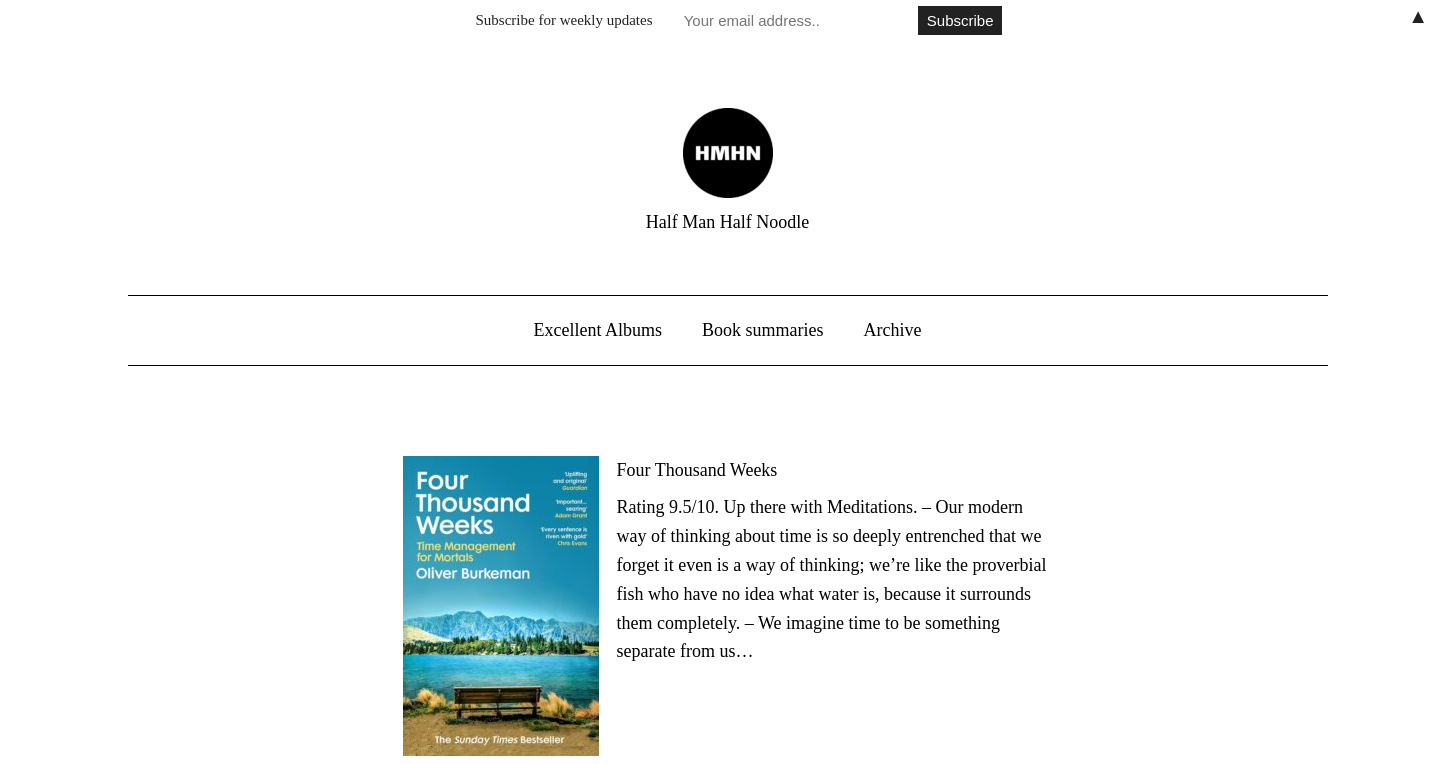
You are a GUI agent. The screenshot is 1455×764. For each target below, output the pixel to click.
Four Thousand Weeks (697, 470)
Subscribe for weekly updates (564, 20)
